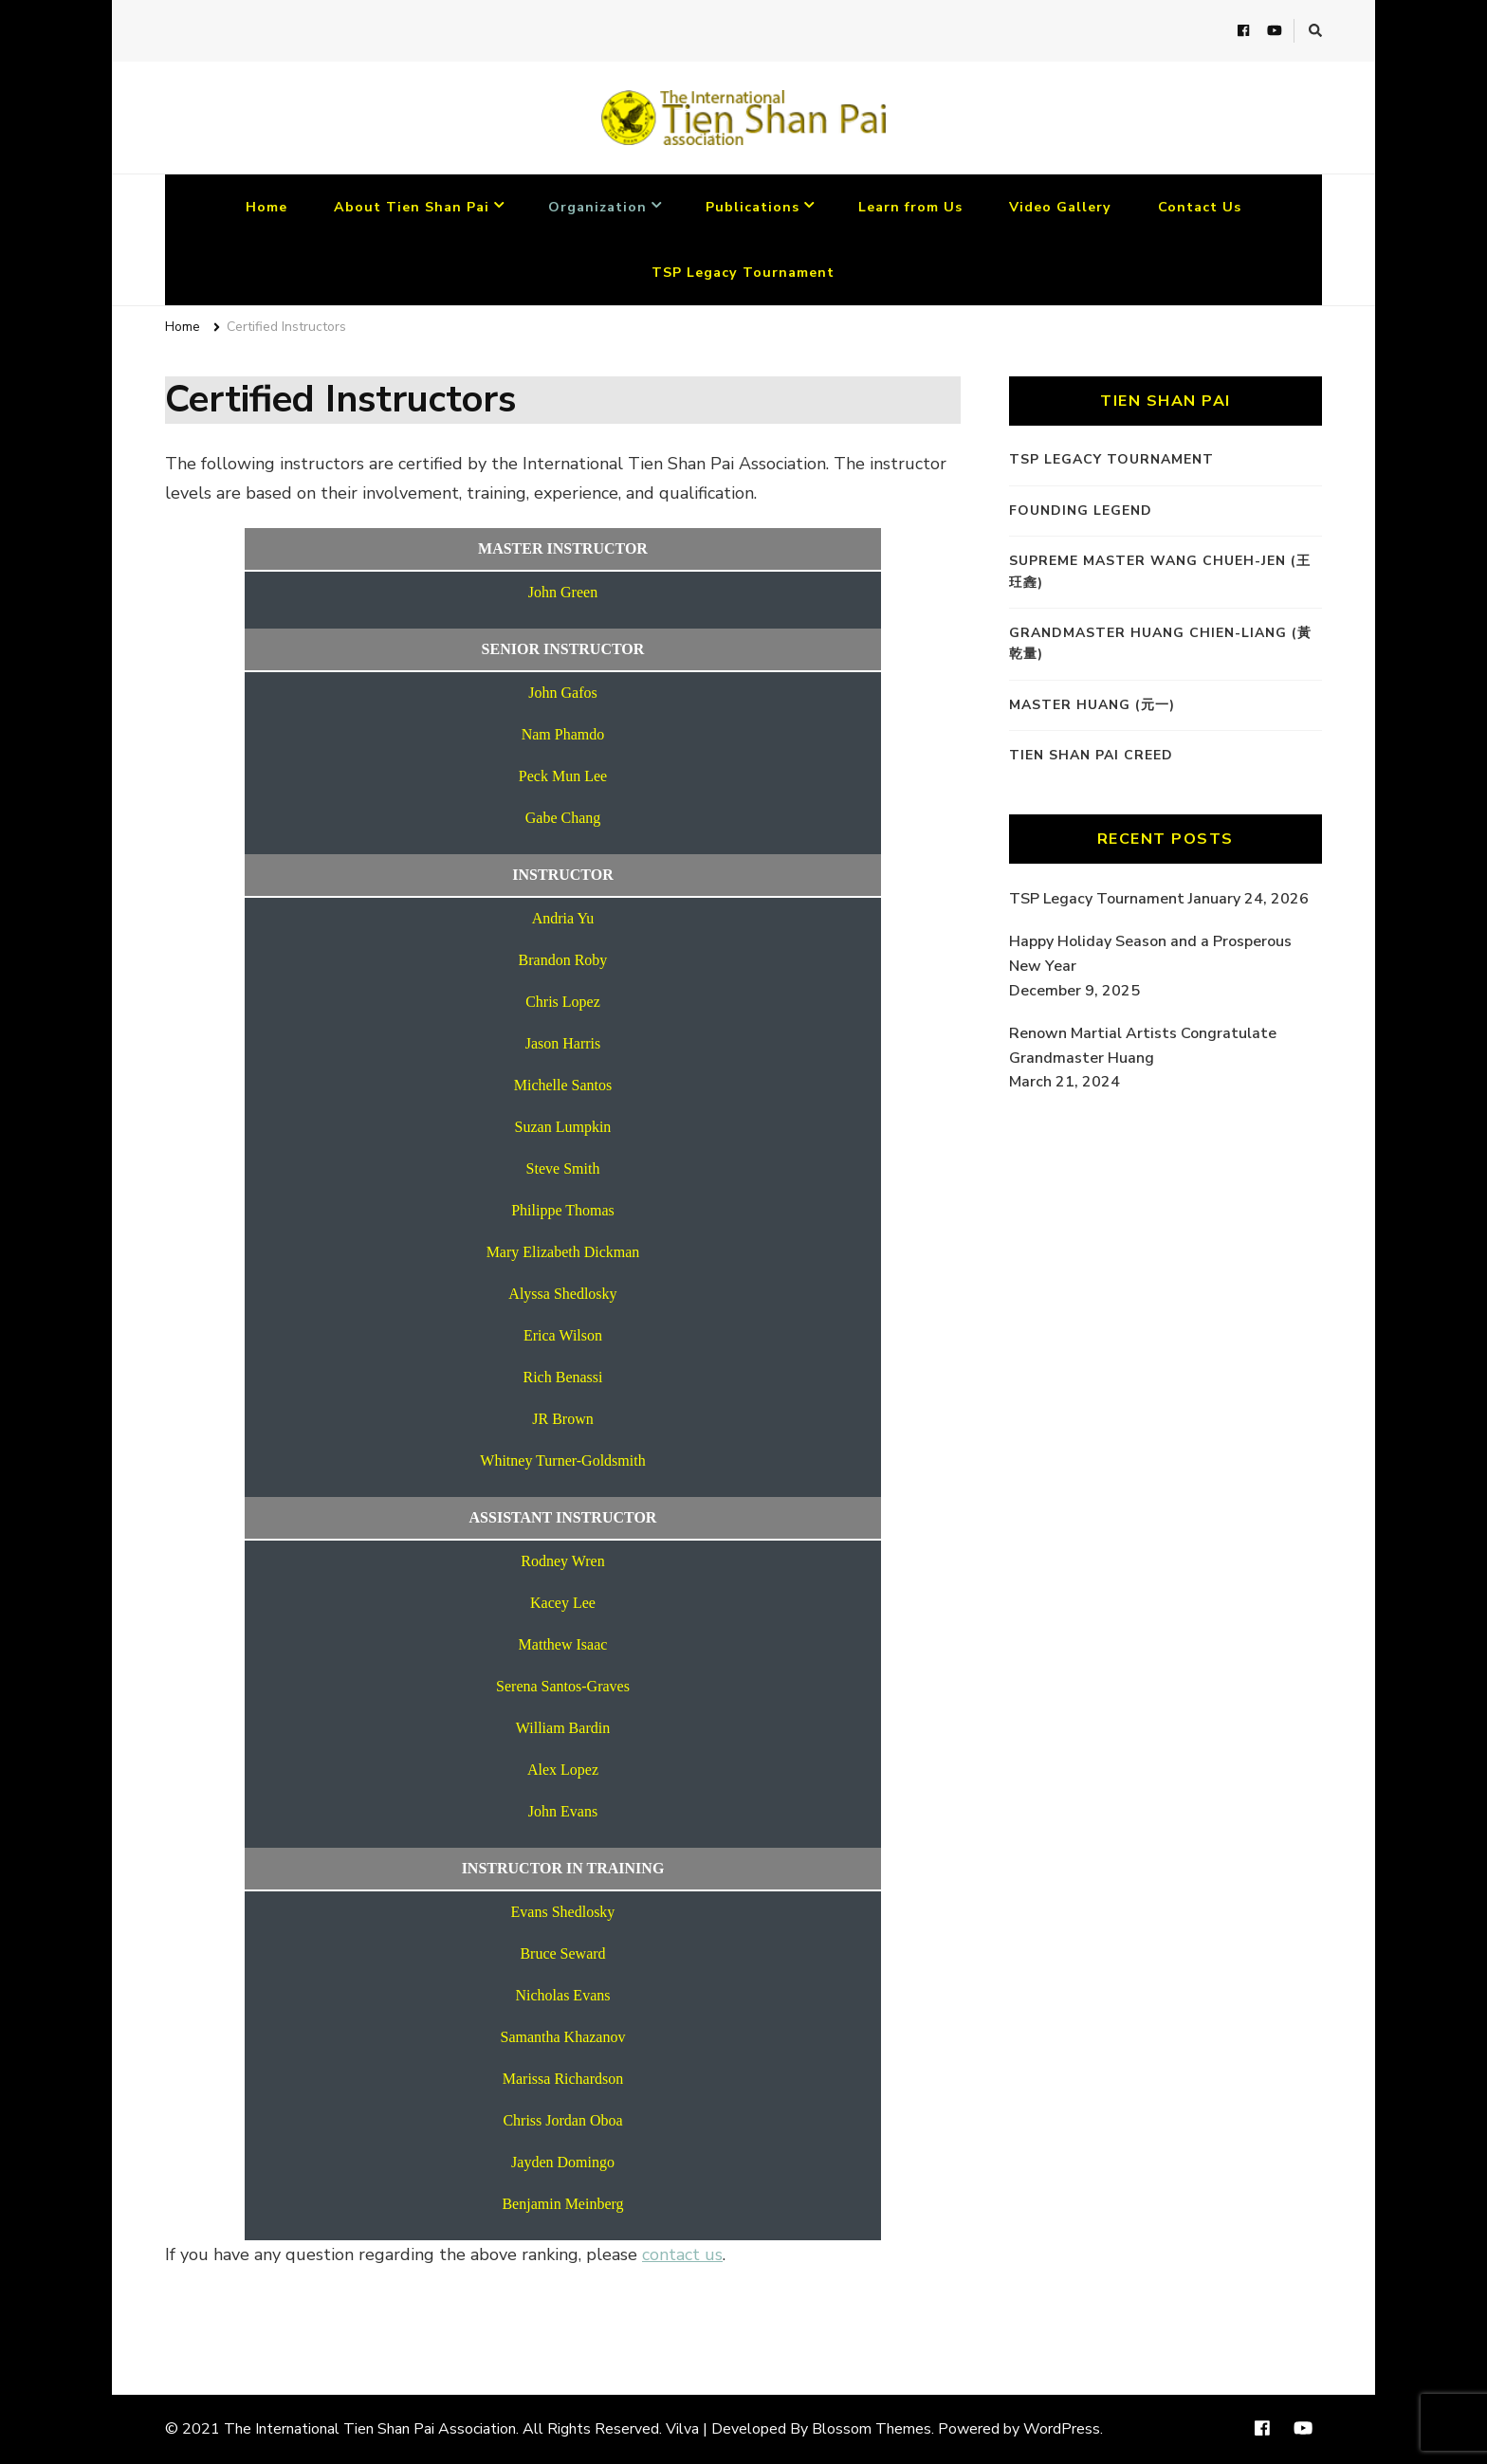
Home (266, 207)
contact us (682, 2254)
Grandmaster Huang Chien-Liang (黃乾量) (1160, 643)
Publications (752, 207)
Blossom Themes (871, 2428)
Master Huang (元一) (1092, 705)
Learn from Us (910, 207)
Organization (597, 207)
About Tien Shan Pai (411, 207)
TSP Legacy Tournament (743, 273)
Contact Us (1199, 207)
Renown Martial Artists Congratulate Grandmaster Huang (1142, 1045)
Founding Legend (1080, 511)
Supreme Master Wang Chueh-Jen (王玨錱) (1160, 571)
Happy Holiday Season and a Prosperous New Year (1150, 953)
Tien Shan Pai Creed (1091, 755)
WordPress (1061, 2428)
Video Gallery (1060, 207)
